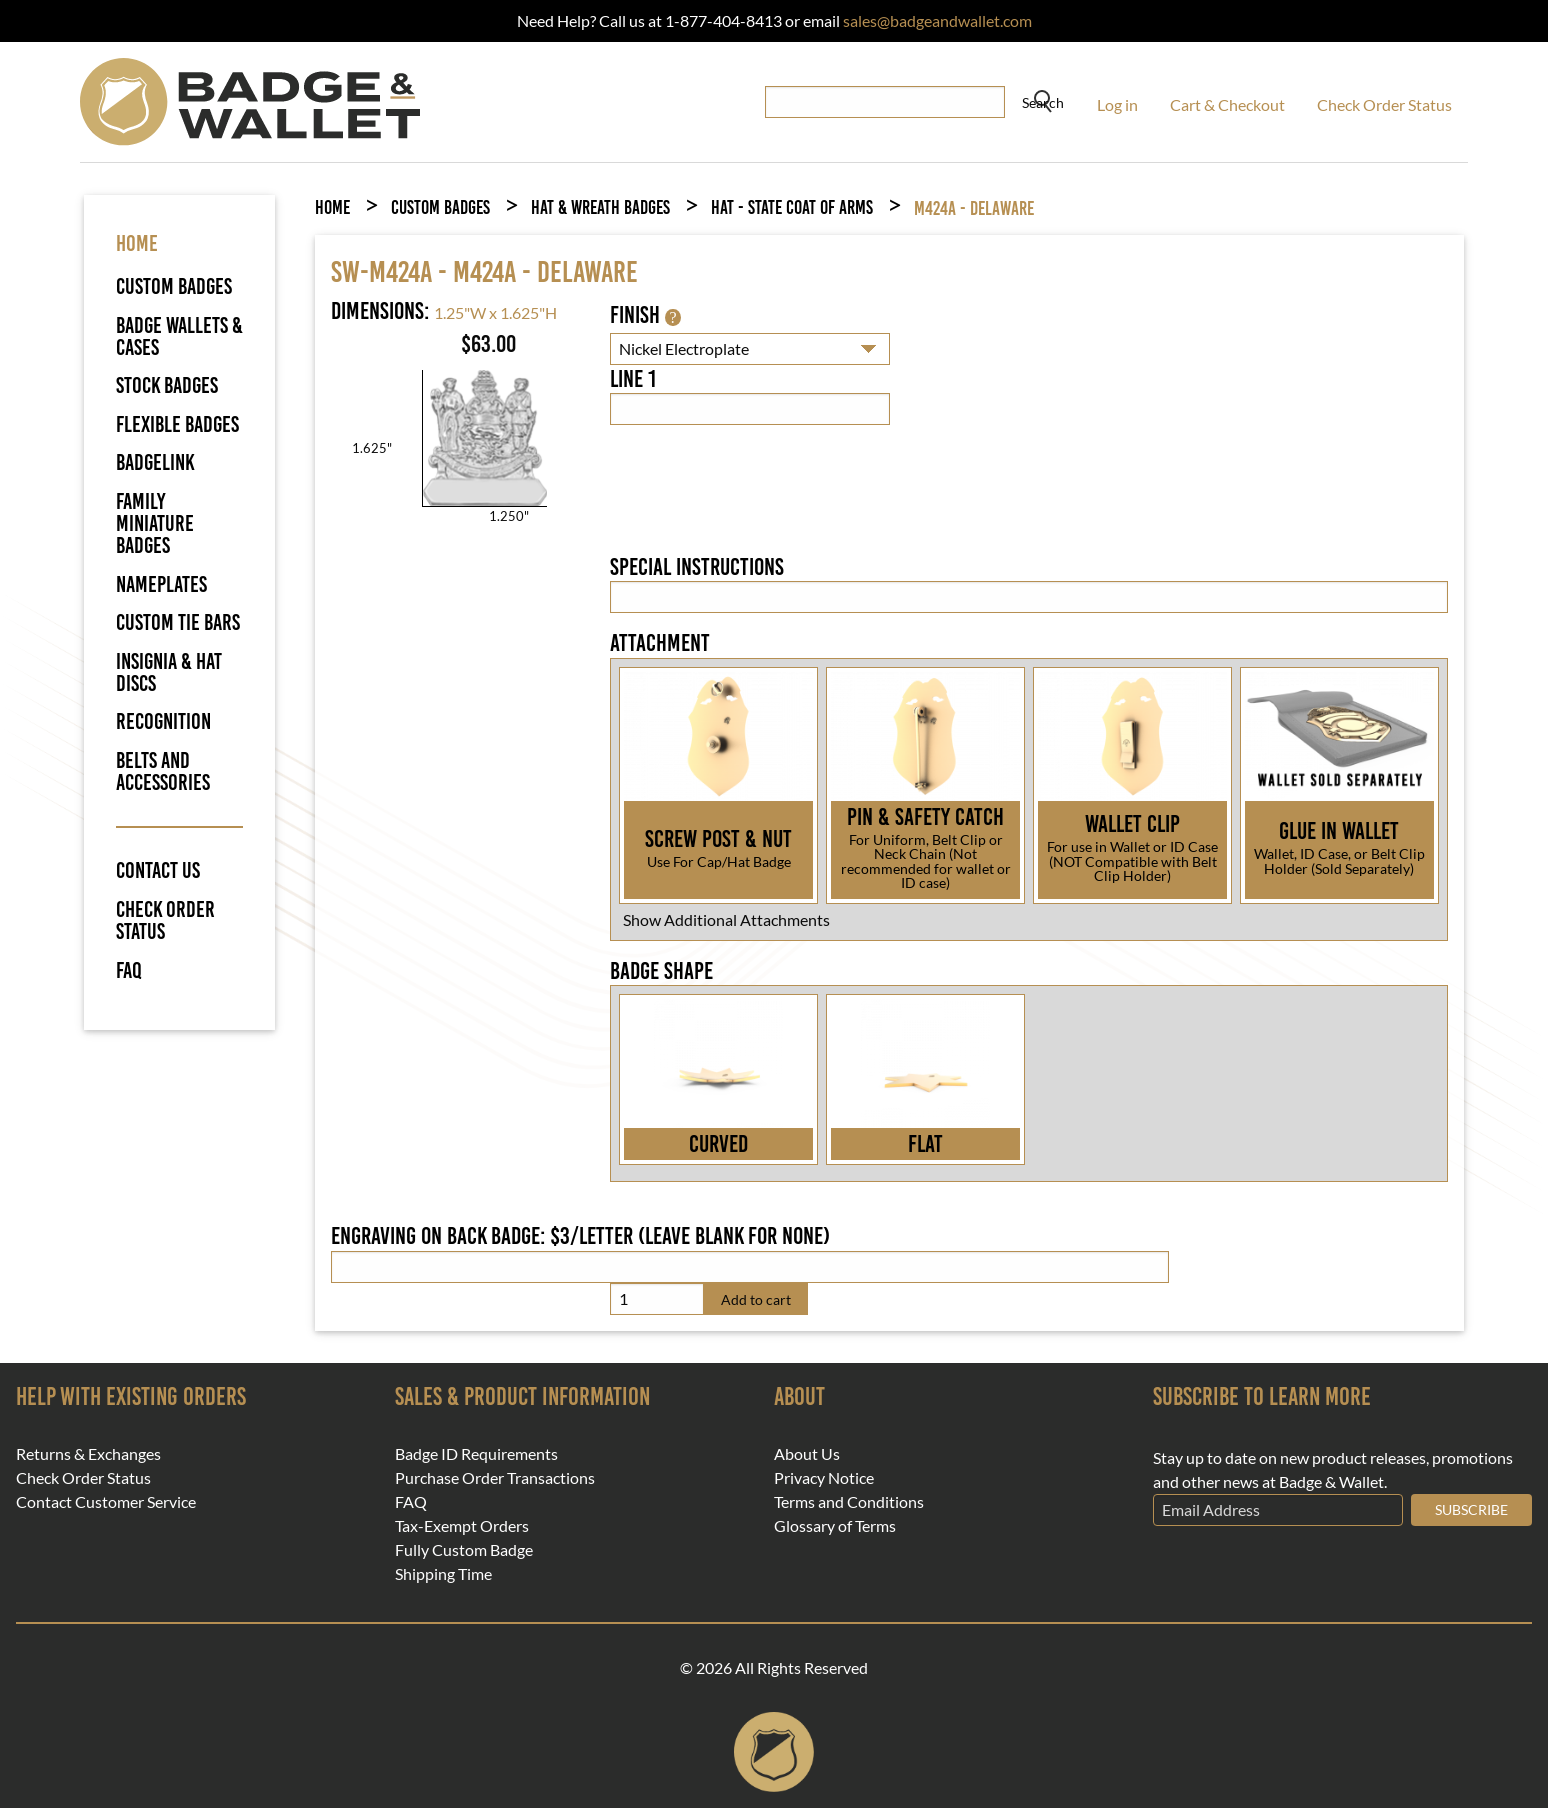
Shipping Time (443, 1574)
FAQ (129, 971)
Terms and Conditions (849, 1502)
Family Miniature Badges (155, 524)
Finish (645, 315)
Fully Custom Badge (464, 1550)
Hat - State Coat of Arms (792, 207)
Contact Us (158, 871)
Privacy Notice (824, 1478)
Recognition (163, 721)
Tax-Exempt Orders (462, 1526)
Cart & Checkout (1227, 104)
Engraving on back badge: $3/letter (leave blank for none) (580, 1236)
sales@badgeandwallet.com (937, 20)
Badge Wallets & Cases (179, 336)
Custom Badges (174, 286)
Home (332, 207)
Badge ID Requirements (476, 1454)
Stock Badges (167, 385)
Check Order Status (1384, 104)
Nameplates (161, 584)
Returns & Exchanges (88, 1454)
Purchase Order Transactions (495, 1478)
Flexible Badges (177, 424)
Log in (1117, 104)
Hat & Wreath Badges (600, 207)
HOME (137, 243)
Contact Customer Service (106, 1502)
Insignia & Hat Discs (169, 672)
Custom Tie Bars (178, 622)
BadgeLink (155, 462)
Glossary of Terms (835, 1526)
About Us (807, 1454)
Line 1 (633, 379)
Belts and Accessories (163, 771)
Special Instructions (697, 567)
